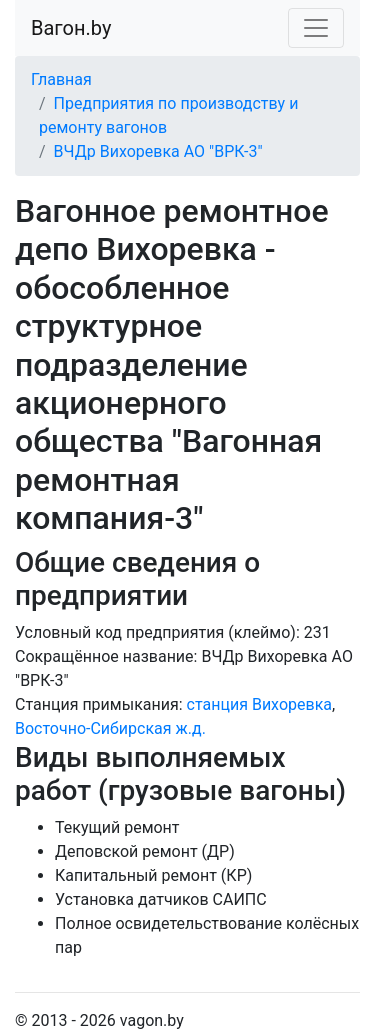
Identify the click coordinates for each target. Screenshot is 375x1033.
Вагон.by (71, 28)
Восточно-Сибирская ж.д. (110, 728)
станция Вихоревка (259, 704)
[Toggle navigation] (316, 28)
